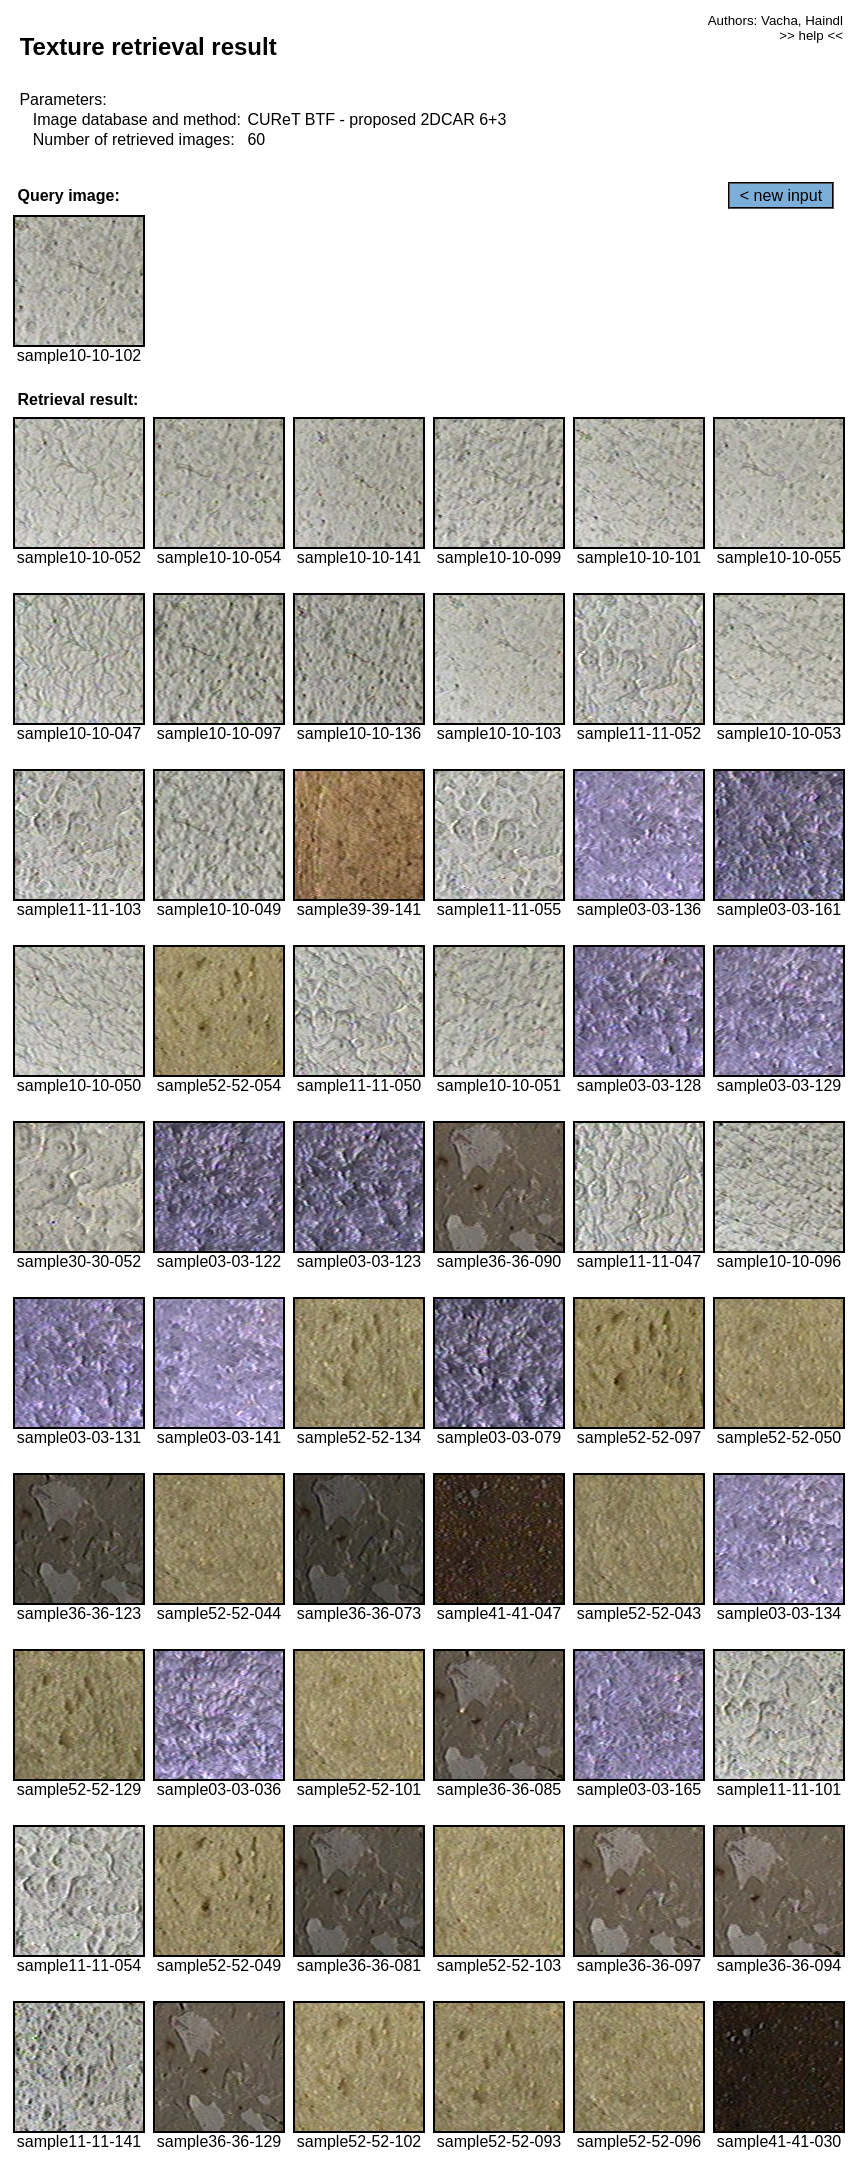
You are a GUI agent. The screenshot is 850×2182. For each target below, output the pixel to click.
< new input (781, 195)
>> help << (811, 35)
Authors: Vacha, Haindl (775, 20)
